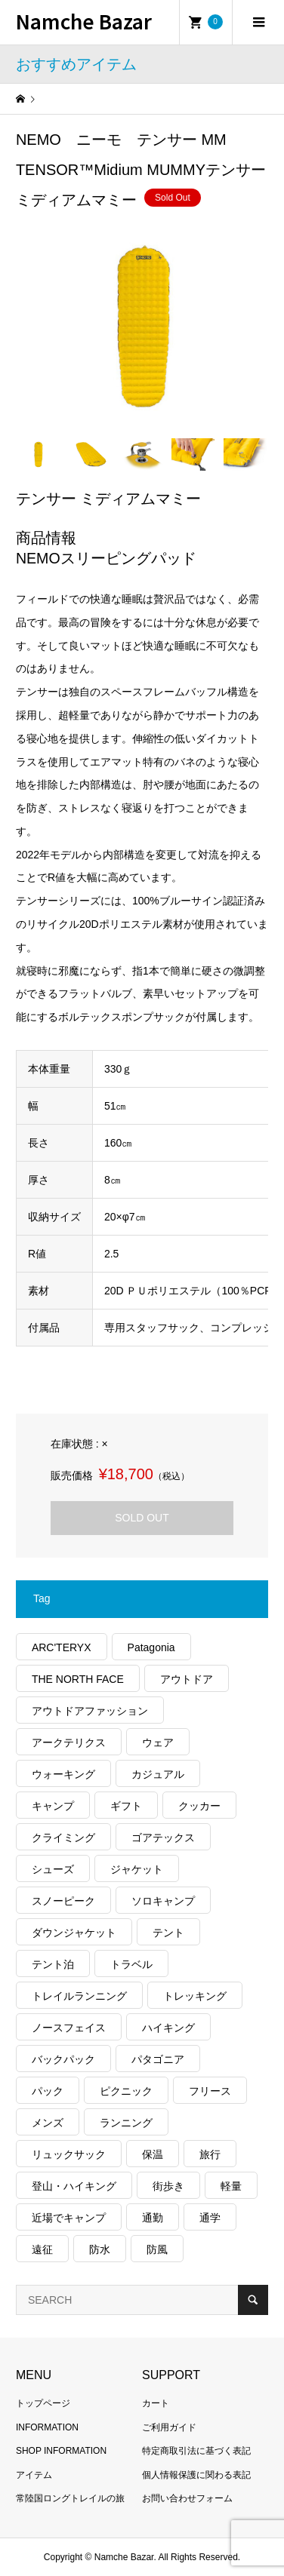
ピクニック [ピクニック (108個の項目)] (126, 2091)
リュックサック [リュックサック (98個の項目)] (69, 2154)
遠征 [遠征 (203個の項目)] (42, 2249)
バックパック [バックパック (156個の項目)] (63, 2059)
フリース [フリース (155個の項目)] (210, 2091)
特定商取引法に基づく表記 (196, 2451)
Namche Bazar (84, 21)
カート (155, 2403)
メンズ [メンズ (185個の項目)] (47, 2123)
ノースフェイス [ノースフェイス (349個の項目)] (69, 2028)
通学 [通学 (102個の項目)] (210, 2218)
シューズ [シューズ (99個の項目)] (53, 1869)
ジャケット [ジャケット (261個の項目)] (136, 1869)
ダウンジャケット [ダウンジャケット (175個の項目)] (74, 1933)
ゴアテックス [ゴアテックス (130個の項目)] (163, 1837)
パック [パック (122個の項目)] (47, 2091)
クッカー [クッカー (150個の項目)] (199, 1806)
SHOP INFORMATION (61, 2451)
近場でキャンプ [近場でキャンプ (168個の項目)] (69, 2218)
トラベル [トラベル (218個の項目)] (131, 1964)
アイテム (34, 2475)
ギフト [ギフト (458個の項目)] (126, 1806)
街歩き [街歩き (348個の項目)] (168, 2186)
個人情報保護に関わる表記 (196, 2475)
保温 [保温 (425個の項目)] (152, 2154)
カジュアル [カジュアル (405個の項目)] (157, 1774)
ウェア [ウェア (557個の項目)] (158, 1742)
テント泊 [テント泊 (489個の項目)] (53, 1964)
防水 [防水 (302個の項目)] (99, 2249)
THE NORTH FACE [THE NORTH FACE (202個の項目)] (78, 1679)
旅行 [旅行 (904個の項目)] (210, 2154)
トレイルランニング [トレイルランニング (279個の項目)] (79, 1996)
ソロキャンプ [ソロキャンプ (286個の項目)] (163, 1901)
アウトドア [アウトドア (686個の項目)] (186, 1679)
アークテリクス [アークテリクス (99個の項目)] (69, 1742)
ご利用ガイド (169, 2427)
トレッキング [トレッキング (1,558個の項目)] (195, 1996)
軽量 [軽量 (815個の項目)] (231, 2186)
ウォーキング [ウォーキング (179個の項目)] (63, 1774)
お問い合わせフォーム (187, 2498)
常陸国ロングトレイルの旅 (70, 2498)
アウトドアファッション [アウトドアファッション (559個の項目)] (90, 1711)
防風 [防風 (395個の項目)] (157, 2249)
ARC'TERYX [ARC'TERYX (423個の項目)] (61, 1647)
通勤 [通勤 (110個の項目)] (152, 2218)
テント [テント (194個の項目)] (168, 1933)
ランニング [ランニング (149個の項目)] (126, 2123)
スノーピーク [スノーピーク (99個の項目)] (63, 1901)
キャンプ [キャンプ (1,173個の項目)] (53, 1806)
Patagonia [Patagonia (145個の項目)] (151, 1647)
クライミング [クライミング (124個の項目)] (63, 1837)
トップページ (43, 2403)
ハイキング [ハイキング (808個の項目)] (168, 2028)
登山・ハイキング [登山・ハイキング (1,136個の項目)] (74, 2186)
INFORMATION (47, 2427)
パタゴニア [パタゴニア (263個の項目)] (157, 2059)
